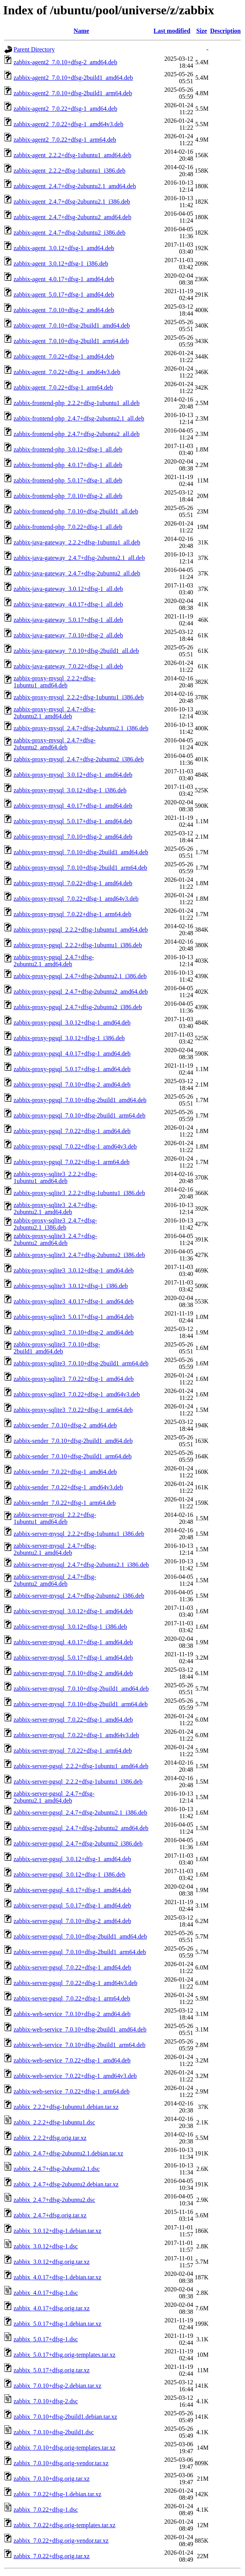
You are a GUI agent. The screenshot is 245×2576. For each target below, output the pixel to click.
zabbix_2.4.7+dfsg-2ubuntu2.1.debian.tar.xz (68, 2153)
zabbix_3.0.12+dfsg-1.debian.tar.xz (57, 2230)
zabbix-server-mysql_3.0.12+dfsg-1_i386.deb (70, 1626)
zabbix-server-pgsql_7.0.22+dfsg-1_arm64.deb (72, 1998)
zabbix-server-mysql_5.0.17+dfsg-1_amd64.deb (73, 1657)
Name (81, 30)
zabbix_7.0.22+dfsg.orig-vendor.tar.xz (61, 2540)
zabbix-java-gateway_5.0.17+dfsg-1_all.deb (68, 620)
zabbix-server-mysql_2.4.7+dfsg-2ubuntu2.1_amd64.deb (55, 1549)
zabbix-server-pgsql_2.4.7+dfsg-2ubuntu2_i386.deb (78, 1843)
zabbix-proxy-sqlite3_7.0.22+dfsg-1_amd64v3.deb (77, 1394)
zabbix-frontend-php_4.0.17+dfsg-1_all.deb (68, 465)
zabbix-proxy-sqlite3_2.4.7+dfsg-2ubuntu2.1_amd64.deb (55, 1208)
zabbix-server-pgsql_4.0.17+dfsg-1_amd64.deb (72, 1890)
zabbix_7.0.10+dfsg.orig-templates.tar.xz (65, 2447)
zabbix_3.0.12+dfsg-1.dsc (46, 2246)
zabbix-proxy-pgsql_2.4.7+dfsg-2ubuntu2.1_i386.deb (80, 976)
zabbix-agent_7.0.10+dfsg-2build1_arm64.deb (71, 341)
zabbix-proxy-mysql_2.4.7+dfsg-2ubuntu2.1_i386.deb (81, 728)
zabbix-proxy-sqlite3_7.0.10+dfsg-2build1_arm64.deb (81, 1363)
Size (201, 30)
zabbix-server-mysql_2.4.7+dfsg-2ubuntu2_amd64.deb (55, 1580)
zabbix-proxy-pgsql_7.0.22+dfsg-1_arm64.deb (71, 1162)
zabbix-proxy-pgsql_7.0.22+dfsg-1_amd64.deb (72, 1131)
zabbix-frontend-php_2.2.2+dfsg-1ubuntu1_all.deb (77, 403)
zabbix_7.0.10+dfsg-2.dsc (46, 2401)
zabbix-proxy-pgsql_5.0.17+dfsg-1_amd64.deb (72, 1069)
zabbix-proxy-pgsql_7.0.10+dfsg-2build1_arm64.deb (79, 1115)
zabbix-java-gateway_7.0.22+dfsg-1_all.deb (68, 666)
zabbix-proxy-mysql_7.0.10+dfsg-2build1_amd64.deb (81, 852)
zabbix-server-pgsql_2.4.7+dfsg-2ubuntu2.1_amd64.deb (54, 1797)
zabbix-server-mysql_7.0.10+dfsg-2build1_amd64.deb (81, 1688)
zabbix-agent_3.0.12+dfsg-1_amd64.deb (64, 248)
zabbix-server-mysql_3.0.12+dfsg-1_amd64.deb (73, 1611)
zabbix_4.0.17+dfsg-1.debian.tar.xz (57, 2277)
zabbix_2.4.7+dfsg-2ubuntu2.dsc (54, 2199)
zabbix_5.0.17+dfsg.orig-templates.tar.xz (65, 2354)
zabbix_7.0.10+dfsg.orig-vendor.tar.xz (61, 2463)
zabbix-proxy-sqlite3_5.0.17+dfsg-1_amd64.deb (74, 1317)
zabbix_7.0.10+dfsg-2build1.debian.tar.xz (65, 2416)
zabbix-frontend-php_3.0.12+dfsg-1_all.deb (68, 449)
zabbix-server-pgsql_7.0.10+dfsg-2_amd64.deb (72, 1921)
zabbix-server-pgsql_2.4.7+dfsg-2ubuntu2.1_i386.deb (80, 1812)
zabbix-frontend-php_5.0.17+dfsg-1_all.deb (68, 480)
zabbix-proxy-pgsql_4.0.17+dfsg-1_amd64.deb (72, 1053)
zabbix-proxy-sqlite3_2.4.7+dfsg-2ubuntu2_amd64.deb (55, 1239)
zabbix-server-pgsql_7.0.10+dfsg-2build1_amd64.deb (80, 1936)
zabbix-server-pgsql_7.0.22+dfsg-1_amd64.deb (72, 1967)
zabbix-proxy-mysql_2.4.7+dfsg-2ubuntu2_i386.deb (79, 759)
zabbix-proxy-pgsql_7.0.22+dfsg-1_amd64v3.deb (75, 1146)
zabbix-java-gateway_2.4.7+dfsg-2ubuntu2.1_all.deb (79, 558)
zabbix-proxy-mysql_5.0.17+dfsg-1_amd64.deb (73, 821)
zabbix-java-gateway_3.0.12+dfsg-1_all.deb (68, 589)
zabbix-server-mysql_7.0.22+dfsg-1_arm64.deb (73, 1750)
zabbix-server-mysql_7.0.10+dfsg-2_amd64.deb (73, 1673)
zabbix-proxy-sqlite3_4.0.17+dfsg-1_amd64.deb (74, 1301)
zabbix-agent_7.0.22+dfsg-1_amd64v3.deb (67, 372)
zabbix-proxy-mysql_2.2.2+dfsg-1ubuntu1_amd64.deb (55, 682)
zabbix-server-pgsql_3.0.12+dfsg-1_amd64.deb (72, 1859)
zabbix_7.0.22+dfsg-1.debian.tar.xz (57, 2494)
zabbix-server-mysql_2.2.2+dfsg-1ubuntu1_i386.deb (79, 1533)
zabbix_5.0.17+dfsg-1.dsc (46, 2339)
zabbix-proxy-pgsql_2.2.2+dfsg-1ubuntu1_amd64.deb (81, 929)
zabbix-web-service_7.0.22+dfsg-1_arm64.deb (71, 2091)
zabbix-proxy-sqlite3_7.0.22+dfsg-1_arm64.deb (73, 1409)
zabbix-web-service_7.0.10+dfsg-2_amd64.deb (72, 2014)
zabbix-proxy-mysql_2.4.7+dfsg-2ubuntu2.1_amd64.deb (55, 713)
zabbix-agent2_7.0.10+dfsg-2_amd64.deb (65, 62)
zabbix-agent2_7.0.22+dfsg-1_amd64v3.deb (68, 124)
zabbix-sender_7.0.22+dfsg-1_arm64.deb (65, 1502)
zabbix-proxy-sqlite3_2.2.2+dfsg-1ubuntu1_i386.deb (79, 1193)
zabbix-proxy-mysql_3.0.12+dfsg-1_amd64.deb (73, 774)
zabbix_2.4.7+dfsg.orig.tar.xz (50, 2215)
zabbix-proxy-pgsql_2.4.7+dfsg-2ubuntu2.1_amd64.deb (54, 960)
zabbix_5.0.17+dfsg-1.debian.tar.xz (57, 2323)
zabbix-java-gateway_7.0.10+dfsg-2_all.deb (68, 635)
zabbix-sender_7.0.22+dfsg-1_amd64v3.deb (68, 1487)
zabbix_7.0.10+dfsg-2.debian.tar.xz (57, 2385)
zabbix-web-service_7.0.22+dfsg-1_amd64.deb (72, 2060)
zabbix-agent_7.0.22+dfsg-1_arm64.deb (63, 387)
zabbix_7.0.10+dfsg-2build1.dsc (54, 2432)
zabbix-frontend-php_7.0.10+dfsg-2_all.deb (68, 496)
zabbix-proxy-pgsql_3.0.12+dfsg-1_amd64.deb (72, 1022)
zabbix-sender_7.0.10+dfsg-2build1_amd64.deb (73, 1440)
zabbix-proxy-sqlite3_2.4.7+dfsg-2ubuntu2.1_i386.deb (55, 1224)
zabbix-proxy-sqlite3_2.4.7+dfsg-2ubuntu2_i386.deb (79, 1255)
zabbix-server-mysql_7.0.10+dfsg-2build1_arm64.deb (81, 1704)
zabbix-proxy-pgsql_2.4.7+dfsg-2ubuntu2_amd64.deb (81, 991)
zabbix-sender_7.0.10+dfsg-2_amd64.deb (65, 1425)
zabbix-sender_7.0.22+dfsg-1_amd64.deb (65, 1471)
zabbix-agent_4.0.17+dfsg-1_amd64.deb (64, 279)
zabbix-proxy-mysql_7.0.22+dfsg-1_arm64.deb (72, 914)
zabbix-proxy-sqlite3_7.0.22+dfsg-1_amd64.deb (74, 1379)
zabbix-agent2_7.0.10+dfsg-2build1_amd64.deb (73, 77)
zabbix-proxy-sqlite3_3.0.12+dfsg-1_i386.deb (71, 1286)
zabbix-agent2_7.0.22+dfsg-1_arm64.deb (65, 139)
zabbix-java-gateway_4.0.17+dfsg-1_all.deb (68, 604)
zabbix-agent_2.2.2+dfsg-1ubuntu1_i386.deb (70, 170)
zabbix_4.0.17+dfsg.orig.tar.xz (52, 2308)
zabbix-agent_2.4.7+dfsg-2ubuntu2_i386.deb (70, 232)
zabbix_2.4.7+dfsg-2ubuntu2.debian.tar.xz (66, 2184)
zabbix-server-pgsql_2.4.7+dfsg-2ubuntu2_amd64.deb (81, 1828)
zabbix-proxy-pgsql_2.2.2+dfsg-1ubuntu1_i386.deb (78, 945)
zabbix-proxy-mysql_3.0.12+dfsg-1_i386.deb (70, 790)
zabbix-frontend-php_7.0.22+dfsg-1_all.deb (68, 527)
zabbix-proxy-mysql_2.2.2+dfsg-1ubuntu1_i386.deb (79, 697)
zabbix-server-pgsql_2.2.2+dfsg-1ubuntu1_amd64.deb (81, 1766)
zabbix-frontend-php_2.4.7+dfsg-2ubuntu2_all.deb (77, 434)
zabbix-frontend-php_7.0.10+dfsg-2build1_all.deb (76, 511)
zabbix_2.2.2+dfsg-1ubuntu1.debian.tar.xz (66, 2107)
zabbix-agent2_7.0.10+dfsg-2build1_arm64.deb (73, 93)
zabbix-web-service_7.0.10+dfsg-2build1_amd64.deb (80, 2029)
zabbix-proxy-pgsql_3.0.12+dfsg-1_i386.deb (69, 1038)
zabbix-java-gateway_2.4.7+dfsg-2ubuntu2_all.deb (77, 573)
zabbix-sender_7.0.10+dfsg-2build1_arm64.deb (73, 1456)
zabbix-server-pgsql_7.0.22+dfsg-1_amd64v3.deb (75, 1983)
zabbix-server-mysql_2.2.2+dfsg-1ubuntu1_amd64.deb (55, 1518)
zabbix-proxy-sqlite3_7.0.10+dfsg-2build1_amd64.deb (57, 1348)
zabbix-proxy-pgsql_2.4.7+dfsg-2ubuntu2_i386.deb (78, 1007)
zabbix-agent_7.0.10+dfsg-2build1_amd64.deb (72, 325)
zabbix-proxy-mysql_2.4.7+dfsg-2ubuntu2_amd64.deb (55, 743)
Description (225, 30)
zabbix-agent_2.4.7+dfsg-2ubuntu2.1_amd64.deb (75, 186)
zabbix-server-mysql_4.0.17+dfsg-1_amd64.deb (73, 1642)
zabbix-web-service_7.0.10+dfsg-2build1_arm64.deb (79, 2045)
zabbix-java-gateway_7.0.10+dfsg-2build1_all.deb (76, 650)
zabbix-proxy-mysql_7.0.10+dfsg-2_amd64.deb (73, 836)
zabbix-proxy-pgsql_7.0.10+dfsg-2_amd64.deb (72, 1084)
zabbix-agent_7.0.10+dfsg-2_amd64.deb (64, 310)
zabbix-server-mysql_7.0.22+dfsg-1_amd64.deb (73, 1719)
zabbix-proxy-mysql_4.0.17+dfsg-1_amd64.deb (73, 805)
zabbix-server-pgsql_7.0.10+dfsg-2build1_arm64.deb (80, 1952)
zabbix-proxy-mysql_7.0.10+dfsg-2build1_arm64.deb (80, 867)
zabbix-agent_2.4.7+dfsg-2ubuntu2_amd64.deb (72, 217)
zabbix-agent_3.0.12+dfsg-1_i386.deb (61, 263)
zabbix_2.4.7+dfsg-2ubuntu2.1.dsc (57, 2169)
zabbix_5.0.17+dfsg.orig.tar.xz (52, 2370)
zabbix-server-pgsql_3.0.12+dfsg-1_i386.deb (69, 1874)
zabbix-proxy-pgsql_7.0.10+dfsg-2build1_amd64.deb (80, 1100)
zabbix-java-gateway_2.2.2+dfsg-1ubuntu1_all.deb (77, 542)
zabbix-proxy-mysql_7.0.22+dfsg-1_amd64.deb (73, 883)
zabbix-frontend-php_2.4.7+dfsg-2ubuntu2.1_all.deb (79, 418)
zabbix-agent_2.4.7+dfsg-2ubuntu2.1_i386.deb (72, 201)
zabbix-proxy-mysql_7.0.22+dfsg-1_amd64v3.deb (76, 898)
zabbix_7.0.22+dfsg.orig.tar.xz (52, 2556)
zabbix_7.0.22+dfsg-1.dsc (46, 2509)
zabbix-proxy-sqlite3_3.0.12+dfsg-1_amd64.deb (74, 1270)
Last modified (172, 30)
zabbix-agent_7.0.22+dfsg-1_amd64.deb (64, 356)
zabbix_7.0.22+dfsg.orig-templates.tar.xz (65, 2525)
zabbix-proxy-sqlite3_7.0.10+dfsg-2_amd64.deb (74, 1332)
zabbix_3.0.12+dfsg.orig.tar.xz (52, 2261)
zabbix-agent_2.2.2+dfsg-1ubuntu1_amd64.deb (72, 155)
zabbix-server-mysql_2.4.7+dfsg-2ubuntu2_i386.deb (79, 1595)
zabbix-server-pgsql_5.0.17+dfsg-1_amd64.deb (72, 1905)
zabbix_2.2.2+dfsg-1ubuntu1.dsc (54, 2122)
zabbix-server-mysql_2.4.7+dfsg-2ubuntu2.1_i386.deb (81, 1564)
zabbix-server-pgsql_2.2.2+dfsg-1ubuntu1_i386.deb (78, 1781)
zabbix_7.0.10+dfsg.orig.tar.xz (52, 2478)
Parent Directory (34, 49)
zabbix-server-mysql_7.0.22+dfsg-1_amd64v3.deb (76, 1735)
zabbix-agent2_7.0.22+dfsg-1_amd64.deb (65, 108)
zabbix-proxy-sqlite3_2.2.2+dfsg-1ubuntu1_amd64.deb (55, 1177)
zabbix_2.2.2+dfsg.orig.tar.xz (50, 2138)
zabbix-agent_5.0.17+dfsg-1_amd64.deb (64, 294)
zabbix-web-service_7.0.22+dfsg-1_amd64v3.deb (75, 2076)
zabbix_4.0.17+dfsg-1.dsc (46, 2292)
